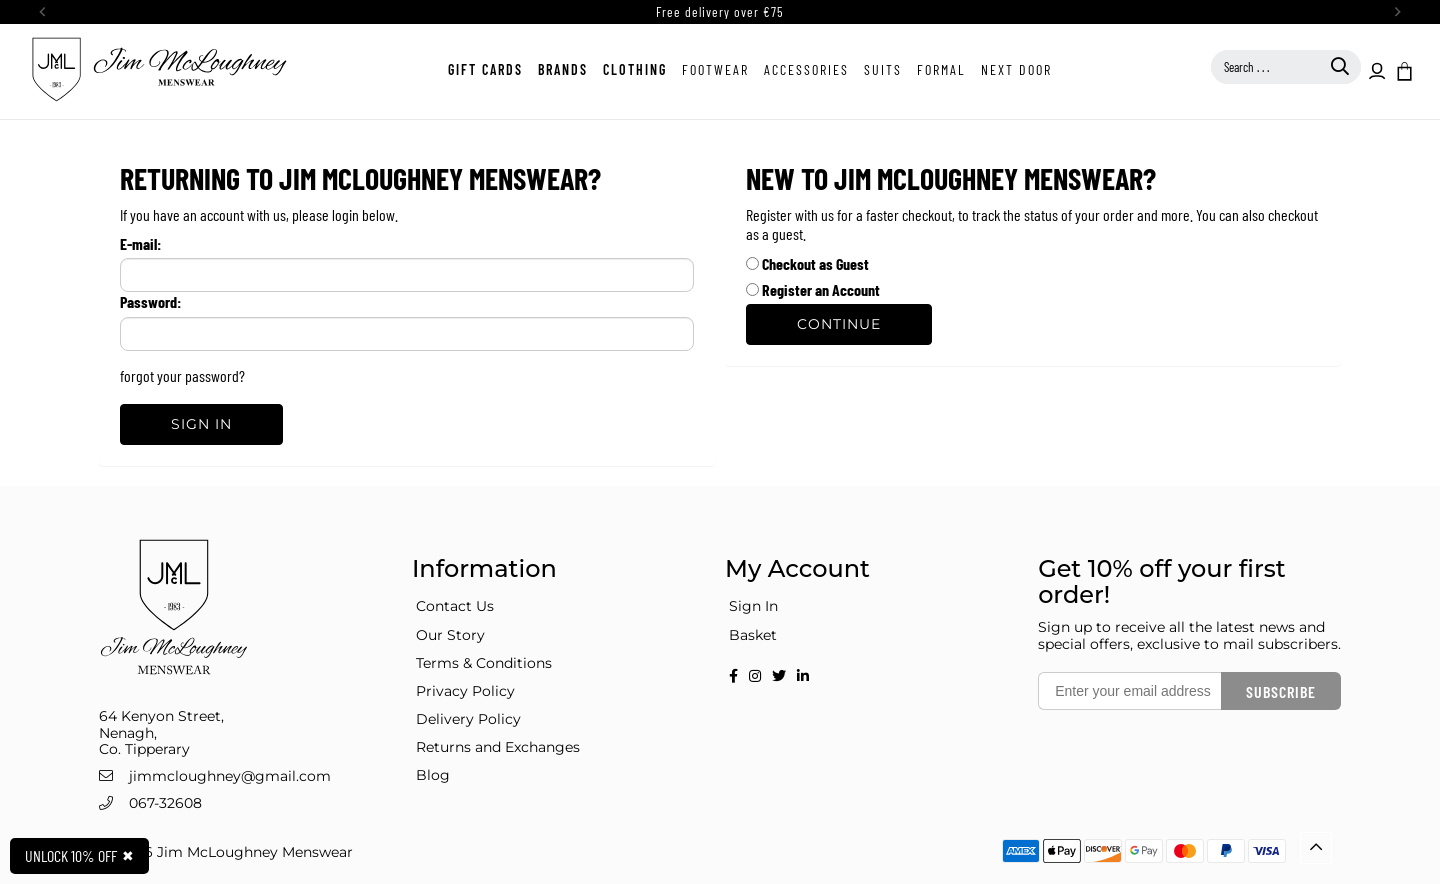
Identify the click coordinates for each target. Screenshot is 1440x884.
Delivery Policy (468, 719)
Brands (563, 69)
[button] (1403, 70)
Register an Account (813, 289)
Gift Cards (485, 69)
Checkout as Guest (807, 263)
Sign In (201, 424)
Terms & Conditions (484, 663)
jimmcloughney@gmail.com (230, 776)
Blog (433, 775)
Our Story (450, 635)
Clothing (635, 69)
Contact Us (455, 606)
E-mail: (140, 243)
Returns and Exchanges (498, 747)
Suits (883, 69)
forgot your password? (182, 375)
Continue (839, 324)
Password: (150, 301)
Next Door (1016, 69)
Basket (753, 635)
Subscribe (1281, 691)
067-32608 (165, 803)
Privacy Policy (465, 691)
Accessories (806, 69)
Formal (941, 69)
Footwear (715, 69)
